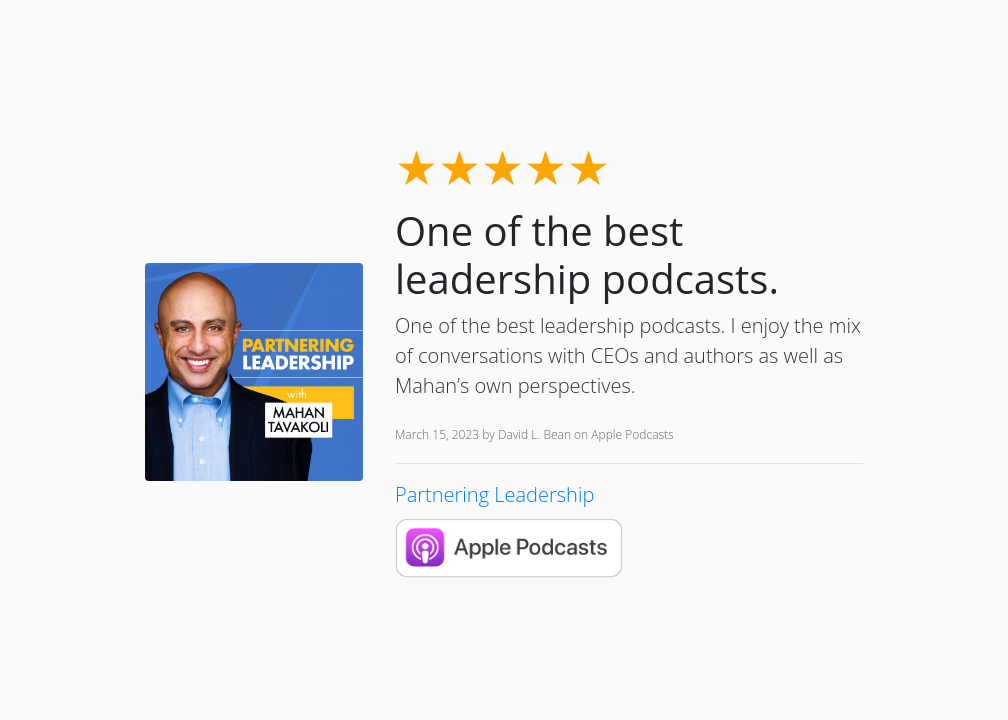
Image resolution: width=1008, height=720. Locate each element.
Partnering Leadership (494, 494)
